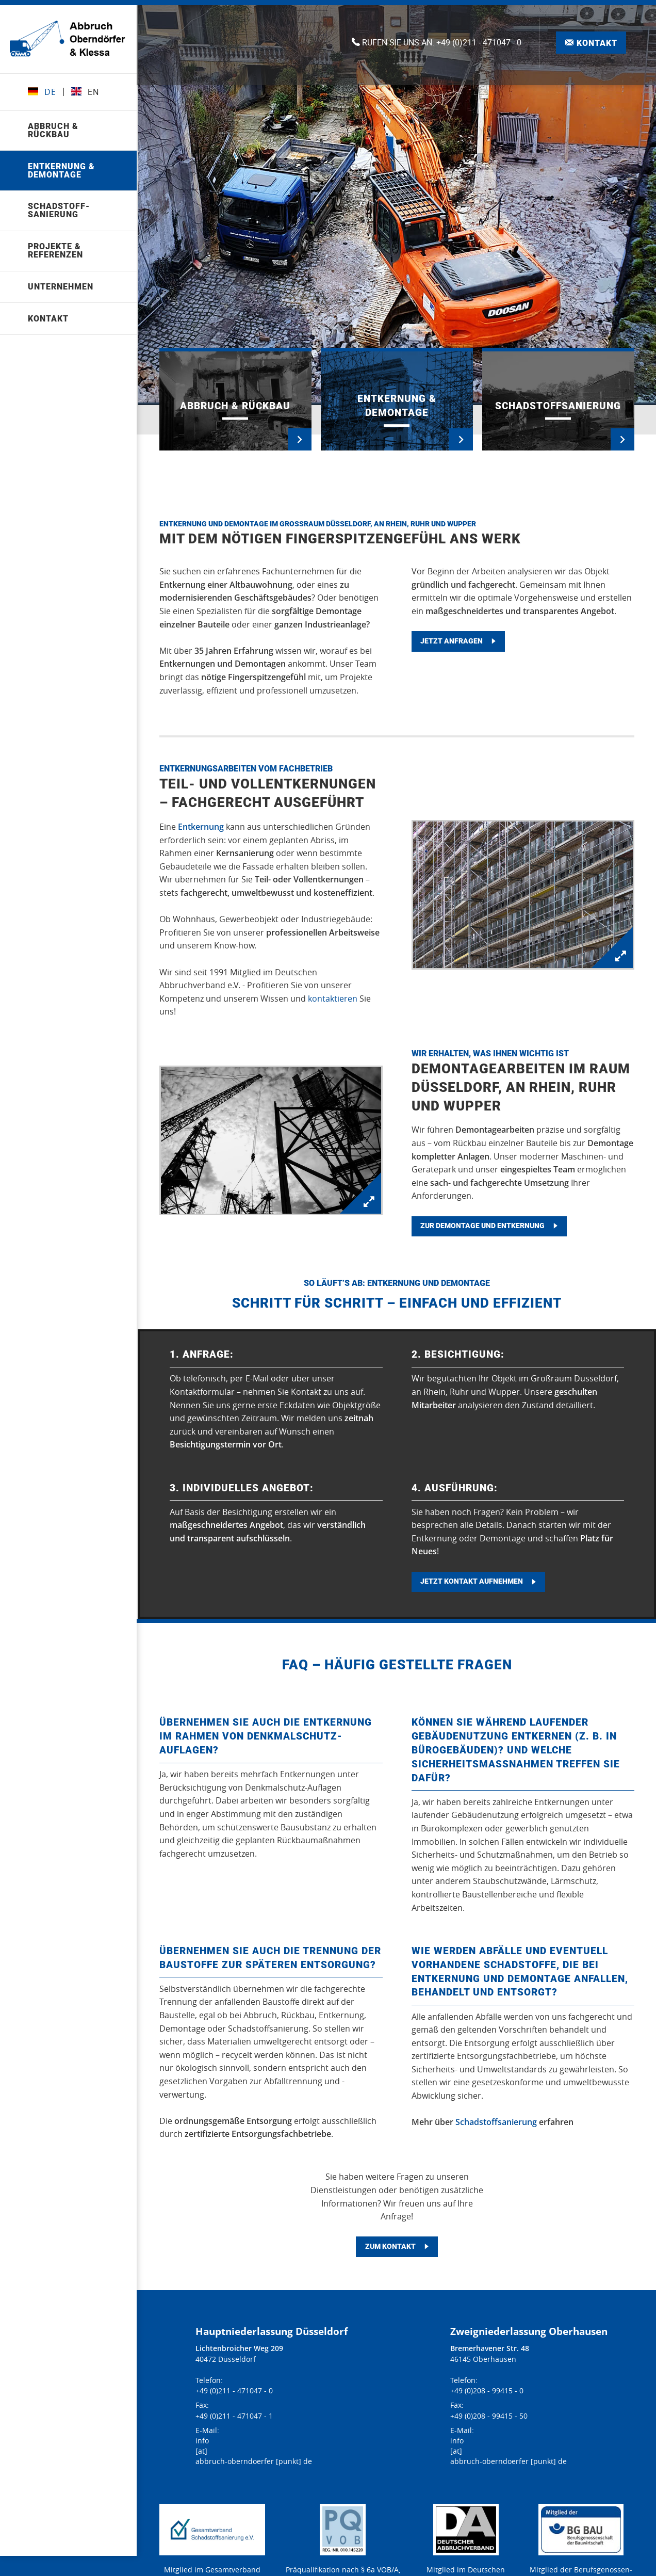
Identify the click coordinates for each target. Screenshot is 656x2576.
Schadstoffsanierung (496, 2122)
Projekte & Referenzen (56, 251)
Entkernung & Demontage (62, 171)
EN (87, 92)
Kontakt (49, 319)
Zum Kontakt (390, 2247)
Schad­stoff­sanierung (59, 211)
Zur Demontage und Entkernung (482, 1226)
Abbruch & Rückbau (54, 130)
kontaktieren (332, 998)
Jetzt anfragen (451, 641)
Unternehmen (61, 287)
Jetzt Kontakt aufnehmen (471, 1581)
